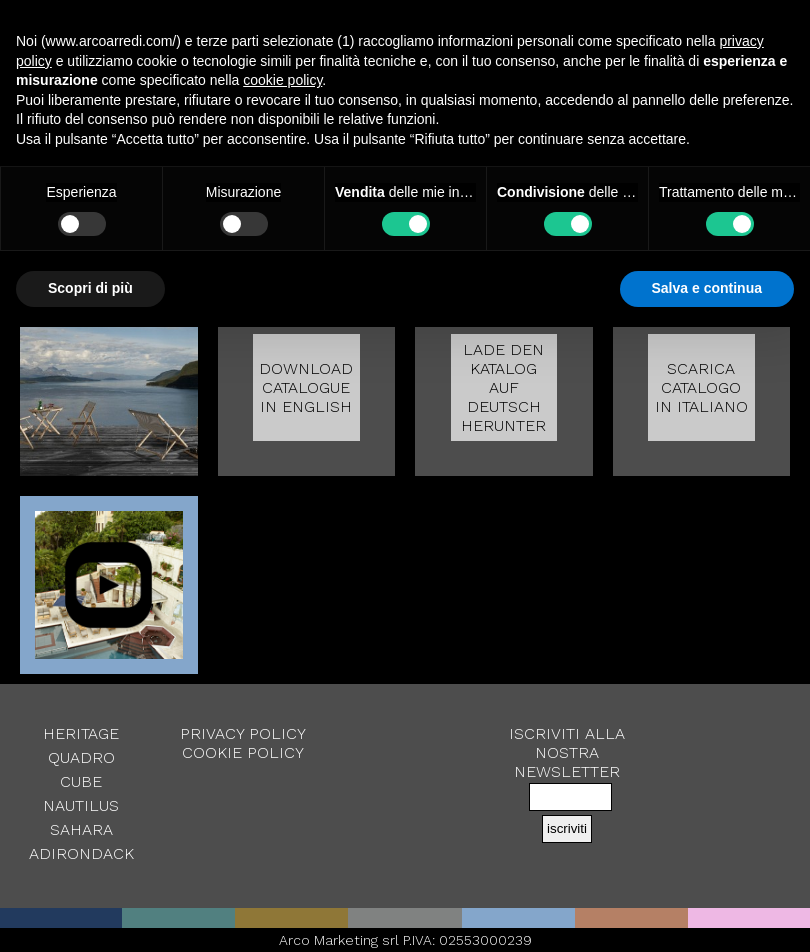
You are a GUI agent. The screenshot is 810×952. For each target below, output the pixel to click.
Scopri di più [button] (90, 288)
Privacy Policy (243, 733)
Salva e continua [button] (707, 288)
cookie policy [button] (282, 80)
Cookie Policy (243, 752)
